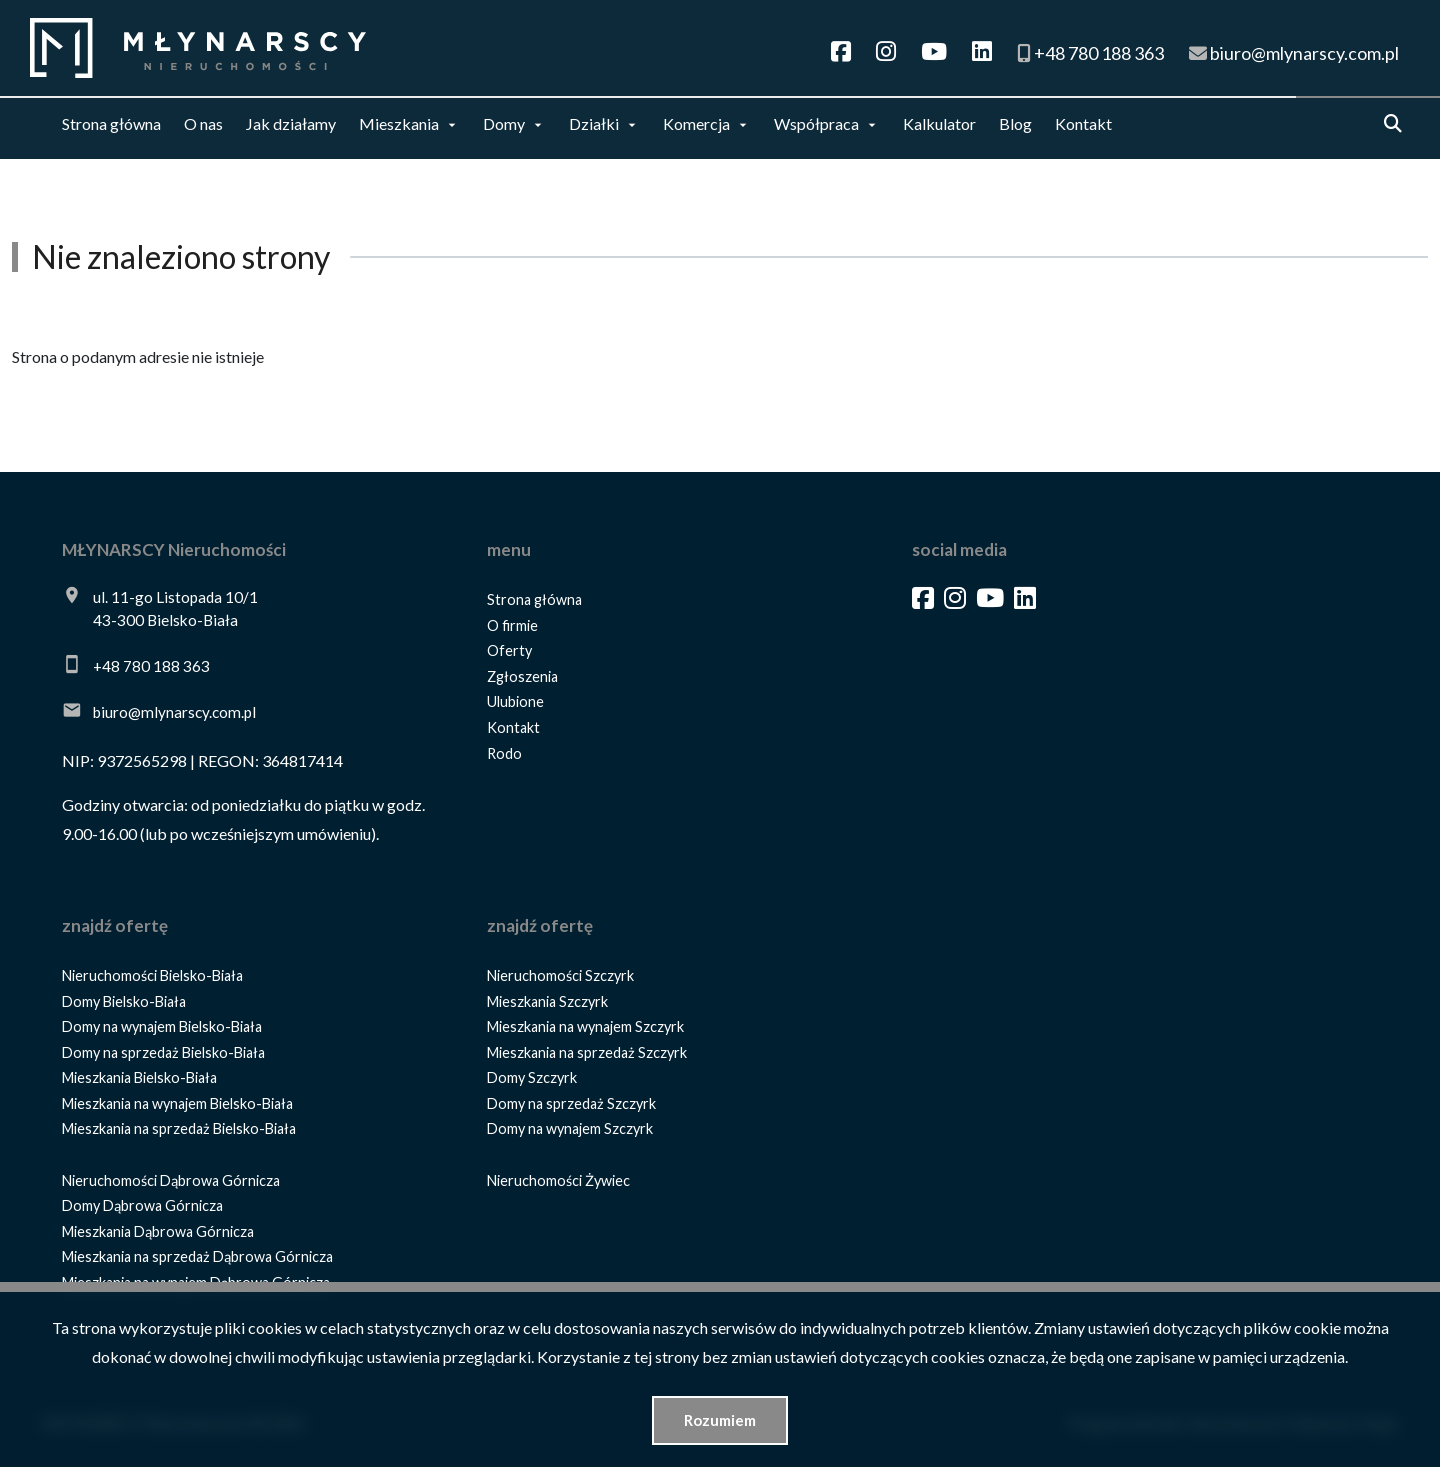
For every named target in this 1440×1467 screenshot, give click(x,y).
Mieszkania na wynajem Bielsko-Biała (177, 1103)
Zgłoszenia (522, 676)
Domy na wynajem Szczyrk (570, 1128)
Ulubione (515, 701)
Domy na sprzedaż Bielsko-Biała (163, 1052)
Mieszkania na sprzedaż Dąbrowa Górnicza (197, 1256)
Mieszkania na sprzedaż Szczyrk (587, 1052)
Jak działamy (291, 123)
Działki (594, 123)
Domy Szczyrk (532, 1077)
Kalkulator (939, 123)
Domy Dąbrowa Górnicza (142, 1205)
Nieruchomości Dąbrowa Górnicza (171, 1180)
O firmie (512, 625)
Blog (1015, 123)
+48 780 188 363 (151, 666)
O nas (203, 123)
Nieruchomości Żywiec (558, 1180)
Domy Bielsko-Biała (124, 1001)
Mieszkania (399, 123)
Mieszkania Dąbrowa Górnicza (158, 1231)
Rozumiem (720, 1420)
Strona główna (111, 123)
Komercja (696, 123)
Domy (504, 123)
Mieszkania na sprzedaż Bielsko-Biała (179, 1128)
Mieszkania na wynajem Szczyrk (585, 1026)
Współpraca (816, 123)
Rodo (504, 753)
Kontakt (1083, 123)
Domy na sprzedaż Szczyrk (571, 1103)
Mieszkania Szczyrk (547, 1001)
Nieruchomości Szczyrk (560, 975)
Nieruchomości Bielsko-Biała (152, 975)
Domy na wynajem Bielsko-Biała (162, 1026)
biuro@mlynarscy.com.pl (174, 712)
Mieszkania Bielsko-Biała (139, 1077)
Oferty (509, 650)
